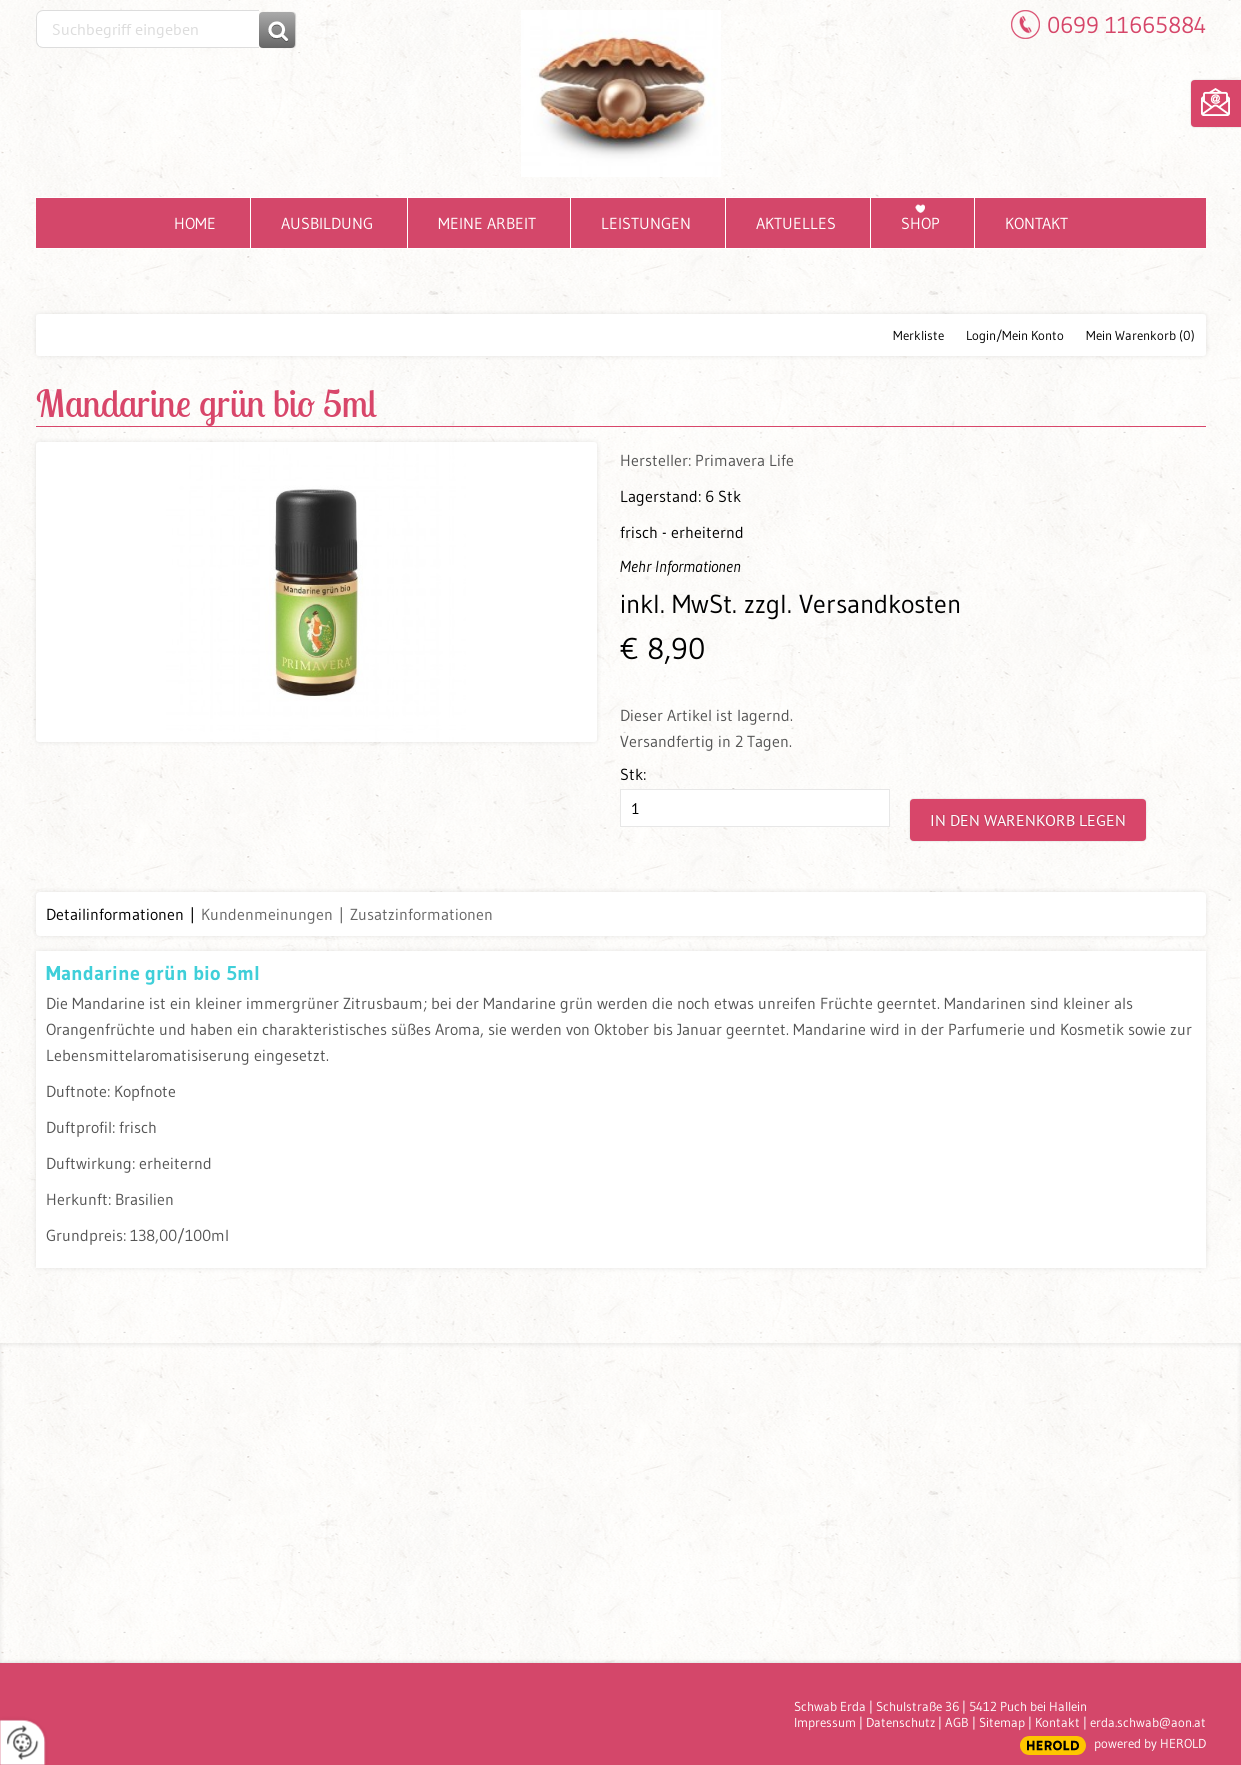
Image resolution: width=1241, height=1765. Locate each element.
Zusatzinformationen (421, 914)
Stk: (633, 774)
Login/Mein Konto (1015, 335)
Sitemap (1002, 1722)
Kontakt (1057, 1722)
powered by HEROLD (1150, 1743)
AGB (957, 1722)
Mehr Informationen (680, 566)
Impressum (825, 1722)
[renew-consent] (22, 1742)
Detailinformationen (115, 914)
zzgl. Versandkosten (852, 604)
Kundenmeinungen (267, 914)
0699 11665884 (1126, 24)
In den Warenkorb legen (1028, 820)
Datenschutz (900, 1722)
